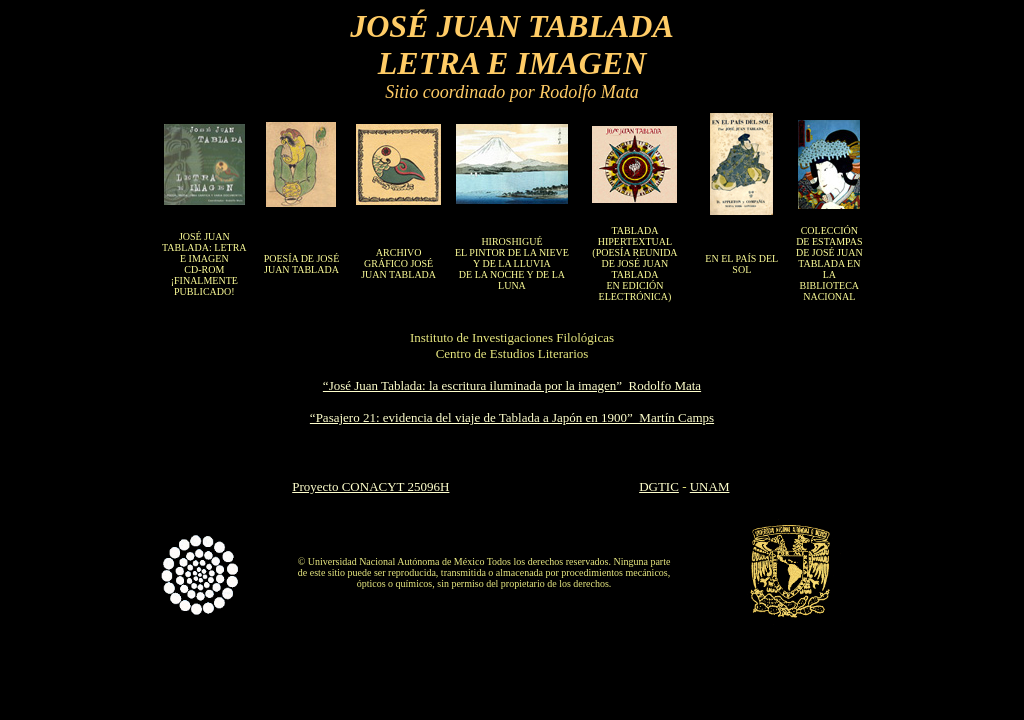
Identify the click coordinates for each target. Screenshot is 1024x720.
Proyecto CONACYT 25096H (370, 486)
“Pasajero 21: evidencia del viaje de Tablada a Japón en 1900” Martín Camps (512, 417)
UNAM (710, 486)
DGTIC (659, 486)
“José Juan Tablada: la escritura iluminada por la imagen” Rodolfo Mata (512, 385)
